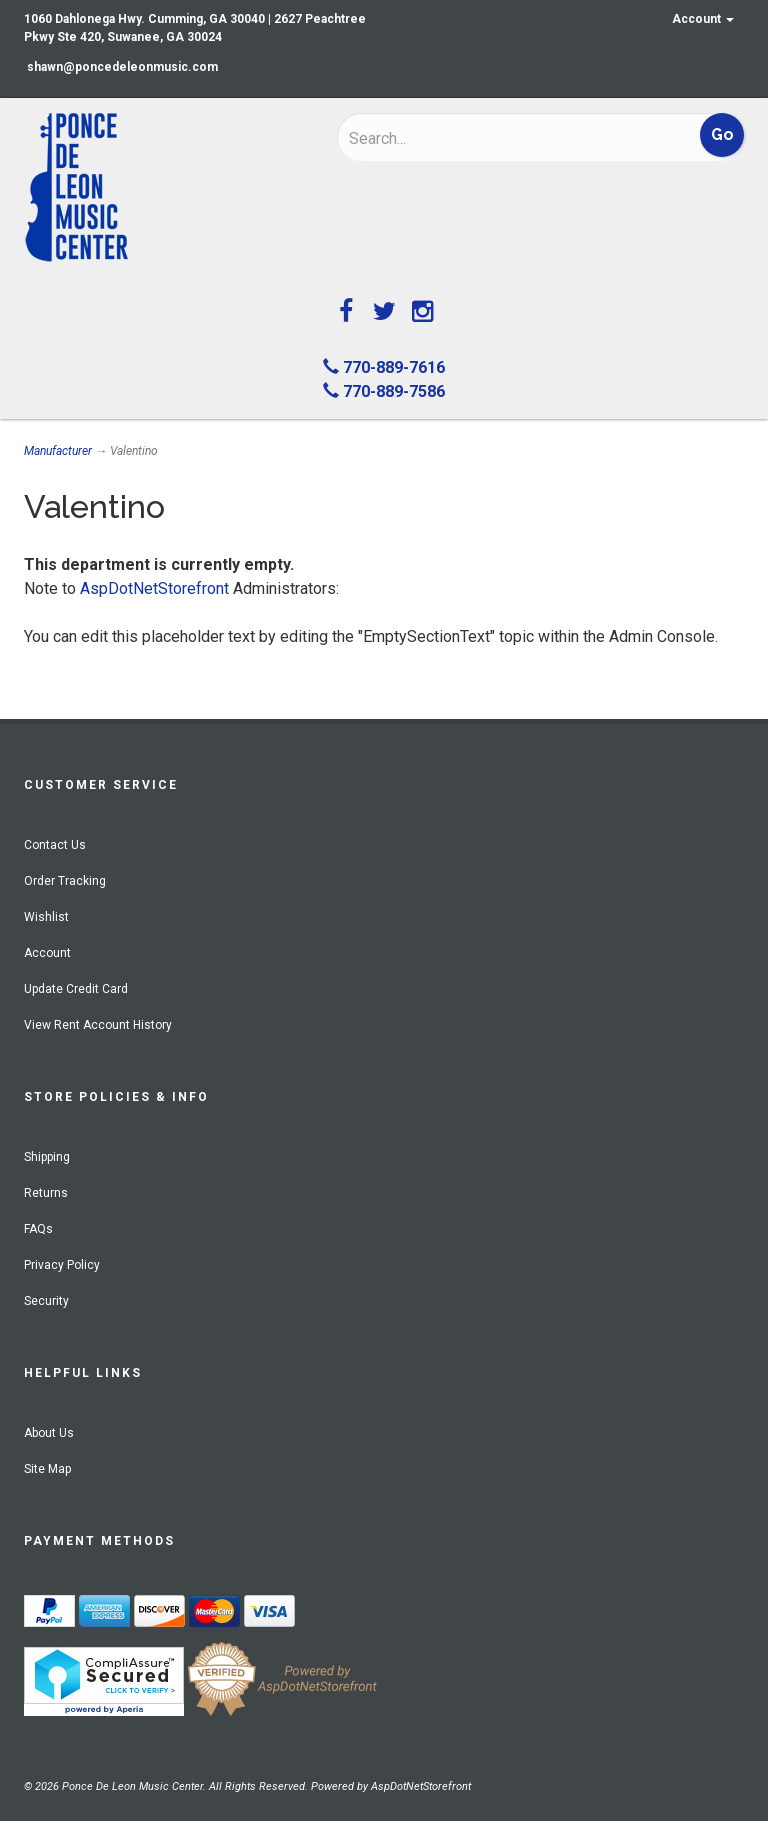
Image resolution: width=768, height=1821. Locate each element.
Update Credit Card (76, 989)
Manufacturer (58, 451)
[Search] (479, 138)
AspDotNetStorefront (154, 588)
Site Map (47, 1469)
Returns (46, 1193)
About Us (49, 1433)
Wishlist (46, 917)
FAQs (38, 1229)
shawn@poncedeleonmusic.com (122, 67)
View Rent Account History (98, 1025)
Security (46, 1301)
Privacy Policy (62, 1265)
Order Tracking (65, 881)
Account (703, 19)
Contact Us (55, 845)
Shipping (47, 1157)
